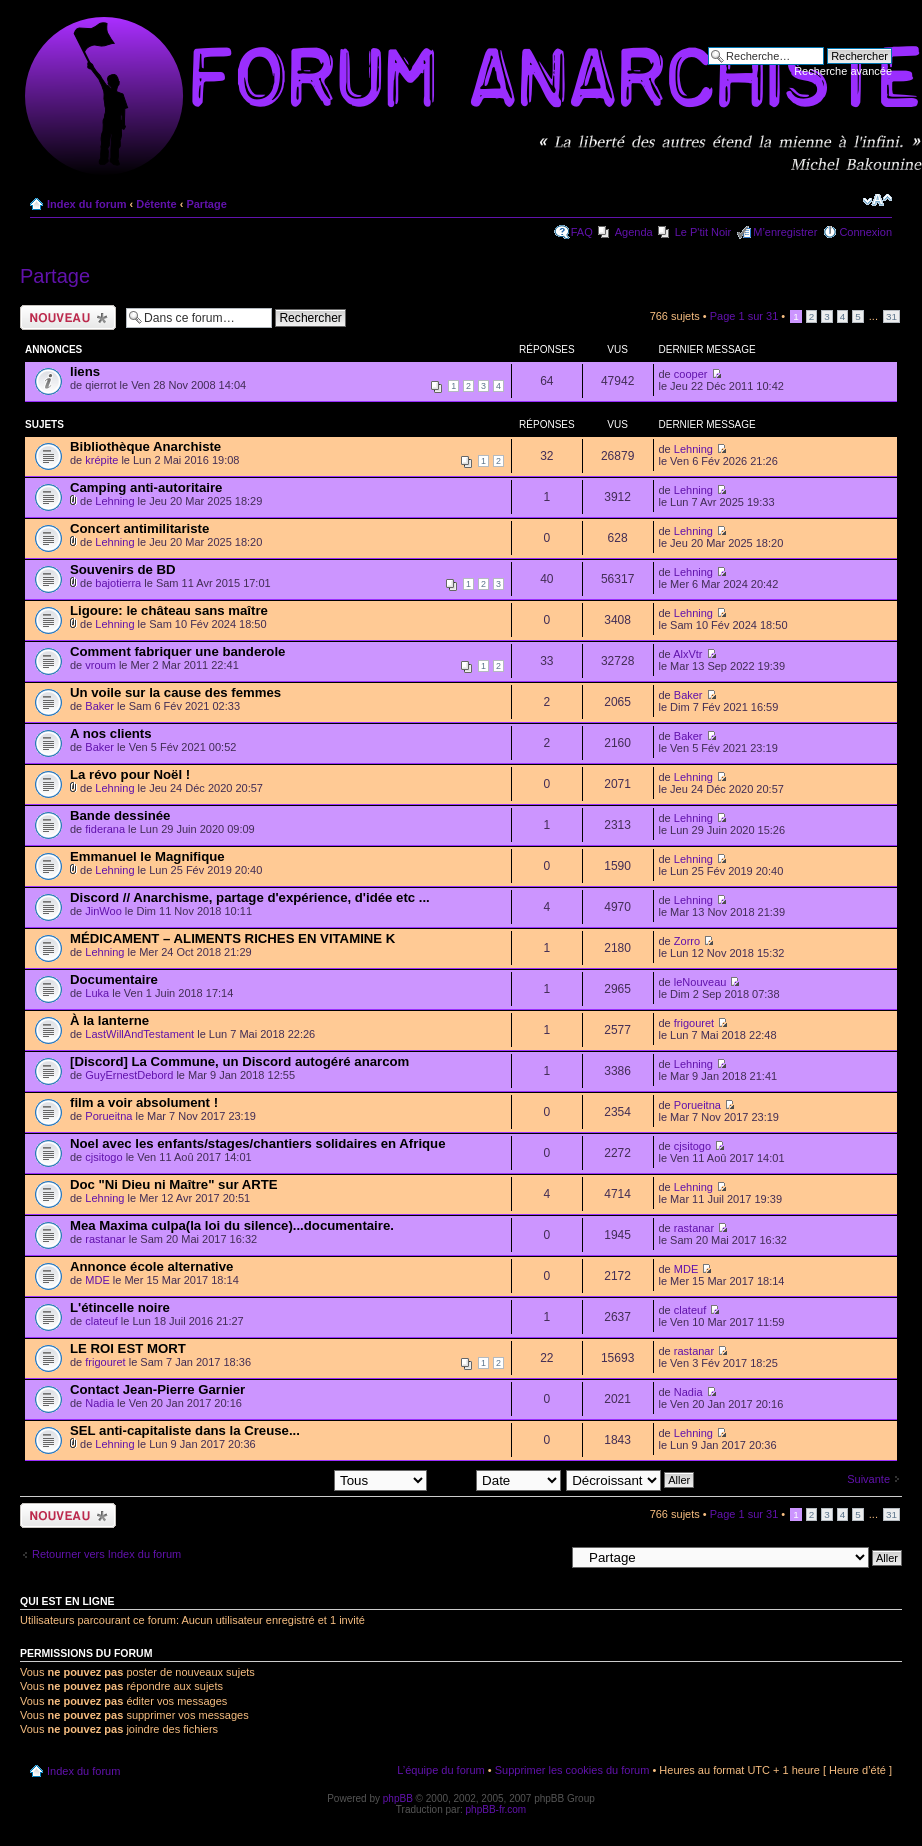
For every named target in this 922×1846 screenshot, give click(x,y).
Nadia (99, 1403)
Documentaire (114, 979)
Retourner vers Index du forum (106, 1554)
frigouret (694, 1023)
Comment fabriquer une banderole (177, 651)
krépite (101, 460)
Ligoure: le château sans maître (169, 610)
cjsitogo (103, 1157)
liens (85, 371)
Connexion (865, 232)
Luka (97, 993)
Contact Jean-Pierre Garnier (157, 1389)
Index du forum (86, 204)
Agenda (634, 232)
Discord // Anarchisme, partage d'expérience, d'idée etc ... (250, 897)
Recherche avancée (843, 71)
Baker (99, 706)
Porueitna (108, 1116)
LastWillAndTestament (139, 1034)
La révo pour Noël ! (130, 774)
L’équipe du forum (440, 1770)
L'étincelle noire (120, 1307)
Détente (156, 204)
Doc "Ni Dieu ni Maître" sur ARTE (174, 1184)
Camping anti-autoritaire (146, 487)
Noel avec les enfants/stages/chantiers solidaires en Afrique (258, 1143)
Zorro (687, 941)
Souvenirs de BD (123, 569)
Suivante (868, 1479)
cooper (691, 374)
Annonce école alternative (151, 1266)
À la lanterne (109, 1020)
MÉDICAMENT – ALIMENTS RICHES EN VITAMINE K (232, 938)
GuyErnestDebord (129, 1075)
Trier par (496, 1479)
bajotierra (118, 583)
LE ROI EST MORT (128, 1348)
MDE (97, 1280)
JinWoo (103, 911)
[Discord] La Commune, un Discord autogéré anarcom (239, 1061)
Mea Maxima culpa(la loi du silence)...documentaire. (232, 1225)
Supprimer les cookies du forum (572, 1770)
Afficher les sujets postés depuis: (299, 1479)
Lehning (693, 449)
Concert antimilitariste (139, 528)
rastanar (105, 1239)
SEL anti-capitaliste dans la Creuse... (185, 1430)
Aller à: (547, 1557)
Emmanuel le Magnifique (147, 856)
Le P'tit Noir (703, 232)
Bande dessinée (120, 815)
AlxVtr (687, 654)
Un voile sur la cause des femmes (175, 692)
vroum (100, 665)
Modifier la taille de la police (877, 200)
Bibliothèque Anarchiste (145, 446)
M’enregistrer (785, 232)
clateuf (101, 1321)
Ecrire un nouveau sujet (68, 317)
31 (891, 316)
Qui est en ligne (67, 1601)
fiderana (105, 829)
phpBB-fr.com (496, 1809)
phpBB (398, 1798)
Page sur (744, 316)
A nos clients (111, 733)
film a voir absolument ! (144, 1102)
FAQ (582, 232)
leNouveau (700, 982)
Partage (206, 204)
